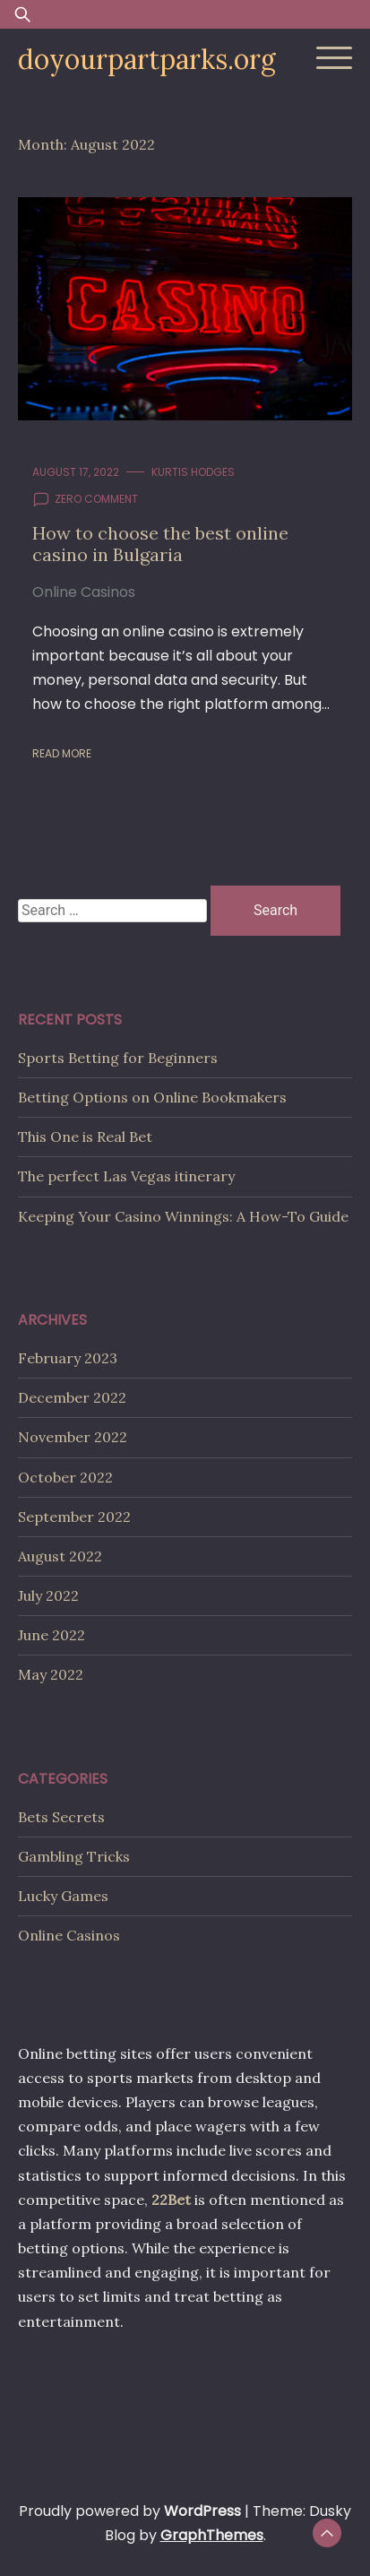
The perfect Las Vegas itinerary (126, 1176)
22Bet (171, 2200)
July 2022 (48, 1595)
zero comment (96, 498)
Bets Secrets (61, 1817)
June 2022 (51, 1635)
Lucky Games (63, 1896)
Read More (61, 753)
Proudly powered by (132, 2511)
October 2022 (65, 1477)
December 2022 (72, 1397)
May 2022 (50, 1674)
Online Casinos (83, 592)
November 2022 (72, 1437)
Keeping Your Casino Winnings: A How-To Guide (183, 1216)
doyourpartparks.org (147, 59)
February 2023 (67, 1358)
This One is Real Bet (85, 1136)
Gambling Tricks (74, 1856)
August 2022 (60, 1556)
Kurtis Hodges (193, 472)
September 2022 (74, 1517)
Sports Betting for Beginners (118, 1058)
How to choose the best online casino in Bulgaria (160, 544)
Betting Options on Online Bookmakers (152, 1097)
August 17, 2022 (75, 472)
